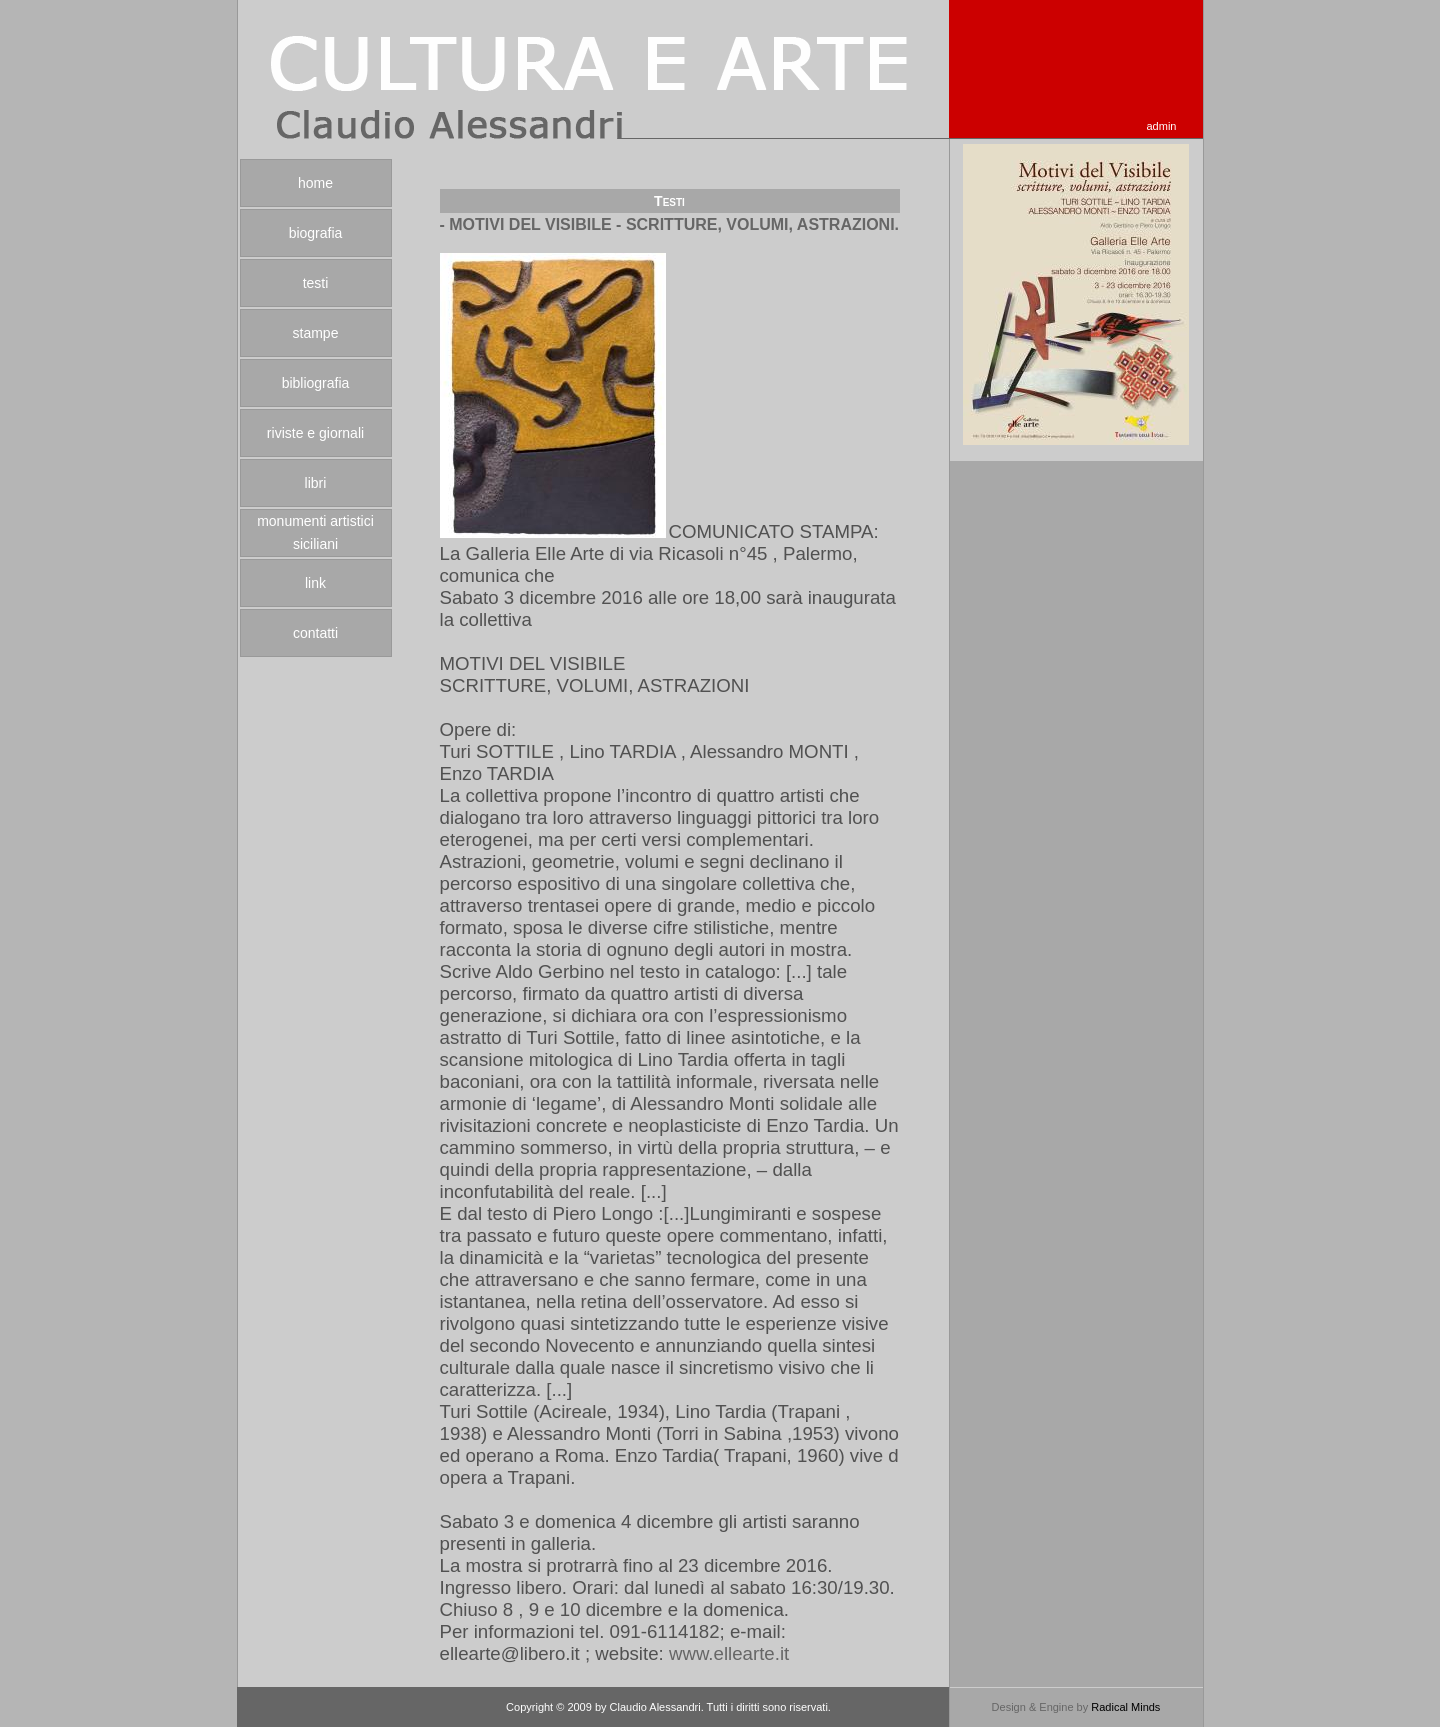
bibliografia (316, 383)
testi (316, 283)
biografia (316, 233)
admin (1162, 126)
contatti (315, 633)
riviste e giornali (315, 433)
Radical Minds (1125, 1707)
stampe (316, 333)
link (315, 583)
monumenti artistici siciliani (315, 532)
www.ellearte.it (729, 1653)
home (315, 183)
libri (316, 483)
